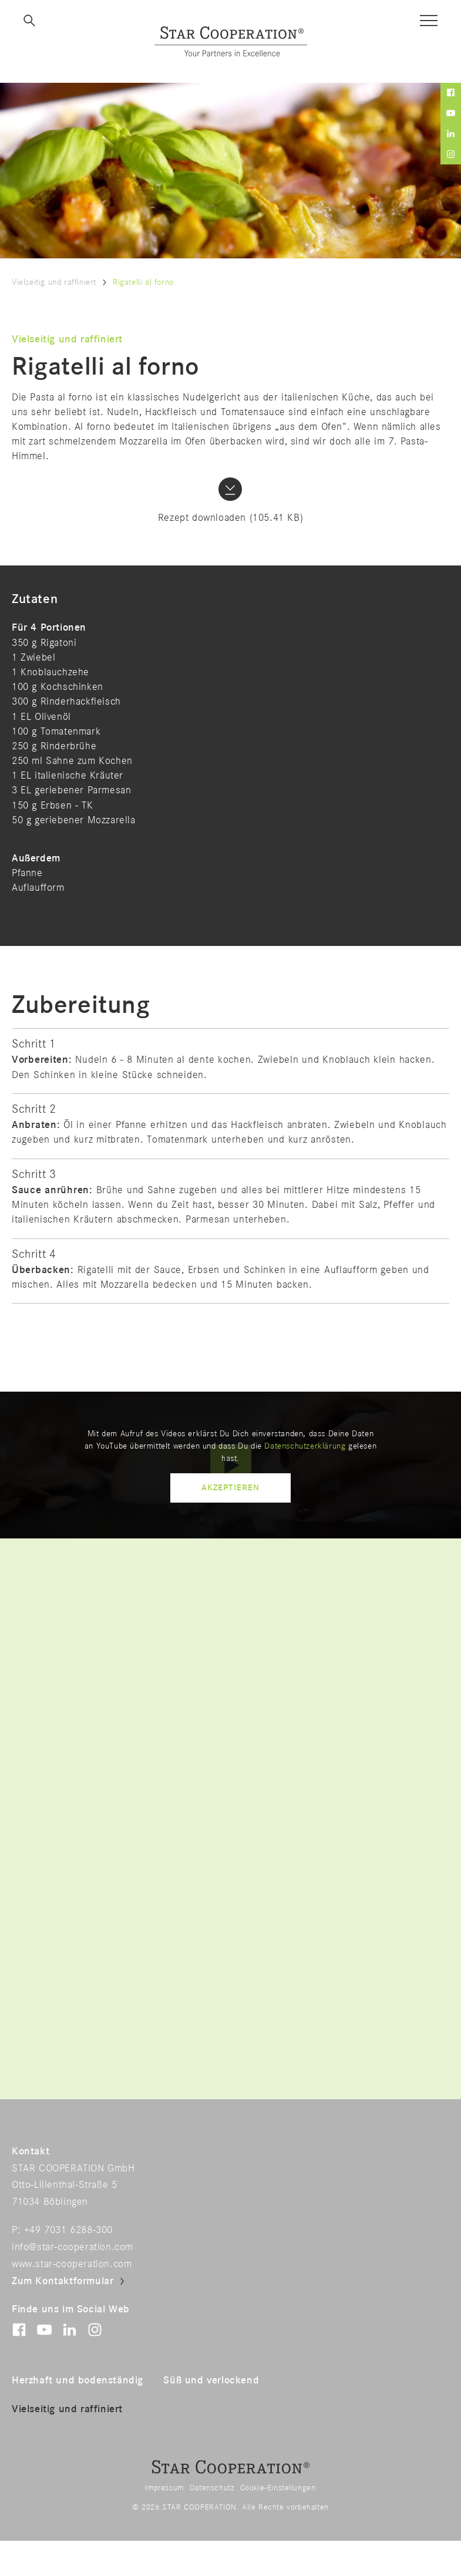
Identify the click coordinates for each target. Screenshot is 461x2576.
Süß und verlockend (211, 2380)
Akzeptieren (230, 1487)
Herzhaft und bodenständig (77, 2380)
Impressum (164, 2488)
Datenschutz (212, 2488)
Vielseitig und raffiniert (54, 282)
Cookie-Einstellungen (278, 2488)
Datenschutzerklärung (304, 1446)
